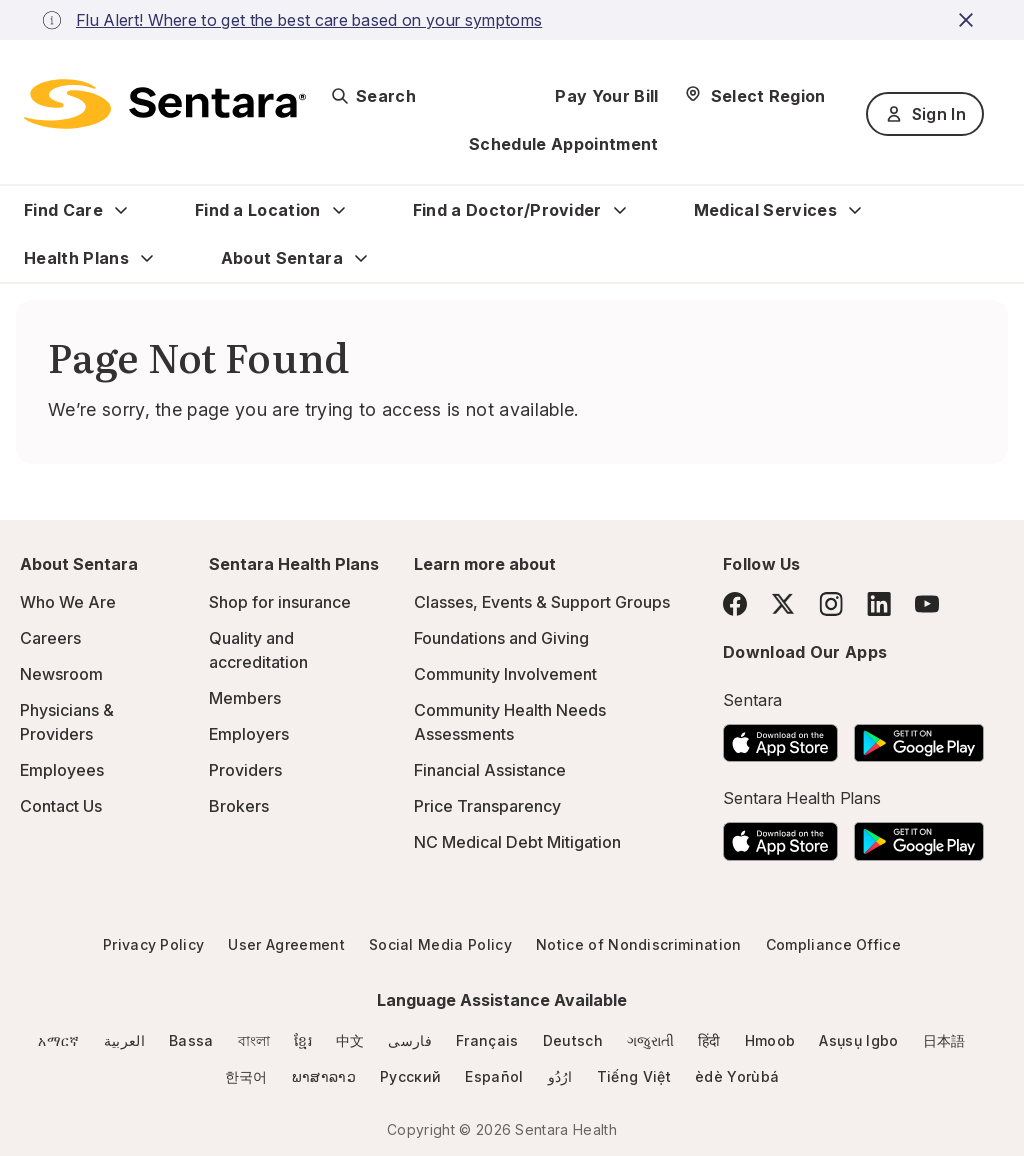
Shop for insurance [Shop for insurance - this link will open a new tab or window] (280, 602)
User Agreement (286, 944)
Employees (62, 770)
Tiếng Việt (634, 1076)
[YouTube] (927, 604)
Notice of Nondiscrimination (639, 944)
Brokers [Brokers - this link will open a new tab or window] (239, 806)
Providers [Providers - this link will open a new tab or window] (245, 770)
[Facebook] (735, 604)
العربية (124, 1040)
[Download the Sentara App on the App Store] (780, 737)
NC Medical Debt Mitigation (517, 842)
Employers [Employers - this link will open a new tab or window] (249, 734)
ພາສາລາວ (324, 1076)
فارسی (410, 1040)
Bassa (191, 1040)
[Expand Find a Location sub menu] (339, 210)
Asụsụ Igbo (858, 1040)
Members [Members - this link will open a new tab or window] (245, 698)
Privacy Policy (153, 944)
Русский (410, 1076)
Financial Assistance (490, 770)
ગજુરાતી (650, 1040)
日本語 (944, 1040)
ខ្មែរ (303, 1040)
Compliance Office (833, 944)
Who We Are (68, 602)
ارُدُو (560, 1076)
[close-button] (969, 20)
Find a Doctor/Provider (507, 210)
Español (494, 1076)
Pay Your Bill (606, 96)
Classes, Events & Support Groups (542, 602)
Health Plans (76, 258)
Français (487, 1040)
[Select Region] (754, 96)
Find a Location (258, 210)
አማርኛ (58, 1040)
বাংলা (254, 1040)
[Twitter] (783, 604)
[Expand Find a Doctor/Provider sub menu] (620, 210)
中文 (350, 1040)
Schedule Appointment (563, 144)
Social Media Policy (440, 944)
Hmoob (770, 1040)
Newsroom (61, 674)
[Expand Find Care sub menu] (121, 210)
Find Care (63, 210)
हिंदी (709, 1040)
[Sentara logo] (165, 104)
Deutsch (573, 1040)
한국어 (246, 1076)
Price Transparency (487, 806)
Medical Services (765, 210)
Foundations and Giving (501, 638)
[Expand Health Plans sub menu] (147, 258)
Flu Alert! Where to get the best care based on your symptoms (309, 20)
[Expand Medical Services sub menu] (855, 210)
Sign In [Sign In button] (925, 114)
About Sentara (282, 258)
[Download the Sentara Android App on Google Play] (919, 737)
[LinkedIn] (879, 603)
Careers (50, 638)
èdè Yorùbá (737, 1076)
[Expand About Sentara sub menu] (361, 258)
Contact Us (61, 806)
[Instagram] (831, 603)
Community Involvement (505, 674)
